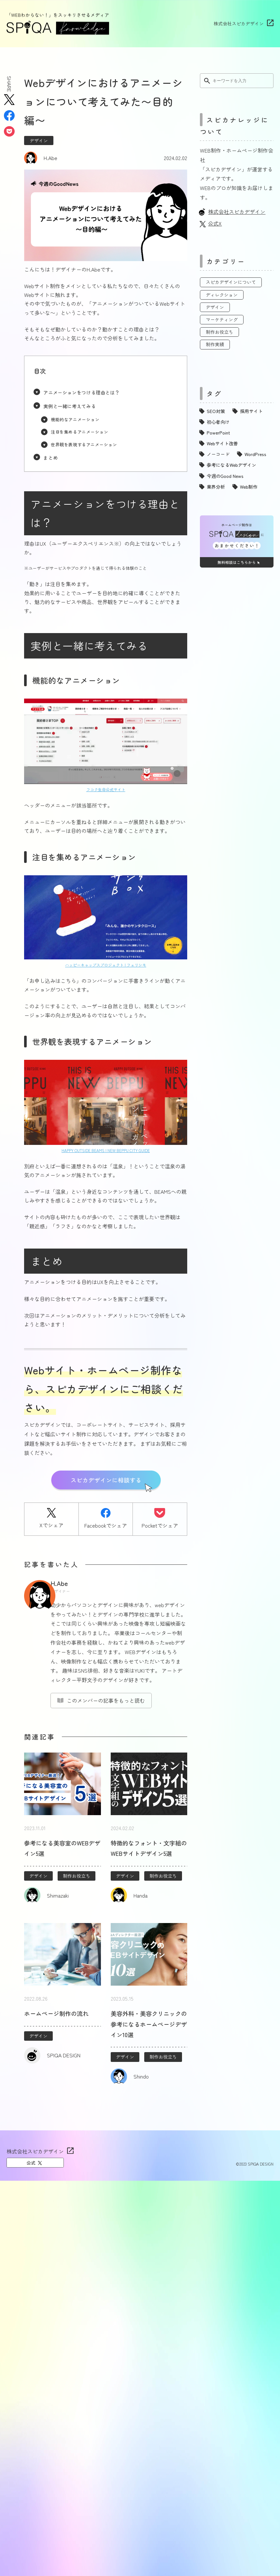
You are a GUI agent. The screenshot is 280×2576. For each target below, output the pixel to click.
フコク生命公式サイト (105, 789)
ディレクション (222, 294)
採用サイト (251, 411)
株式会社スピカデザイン (239, 23)
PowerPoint (218, 432)
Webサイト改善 (222, 443)
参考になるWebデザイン (231, 465)
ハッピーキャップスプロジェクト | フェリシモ (105, 965)
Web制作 (249, 486)
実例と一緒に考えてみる (69, 406)
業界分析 (216, 486)
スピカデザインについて (231, 282)
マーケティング (222, 319)
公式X (215, 223)
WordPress (255, 454)
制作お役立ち (76, 1876)
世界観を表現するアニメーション (84, 444)
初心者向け (218, 422)
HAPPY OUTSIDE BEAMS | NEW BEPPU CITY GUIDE (106, 1150)
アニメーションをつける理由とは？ (81, 392)
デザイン (39, 140)
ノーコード (218, 454)
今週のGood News (225, 476)
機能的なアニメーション (75, 419)
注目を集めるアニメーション (79, 432)
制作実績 (215, 344)
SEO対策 (216, 411)
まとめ (50, 457)
